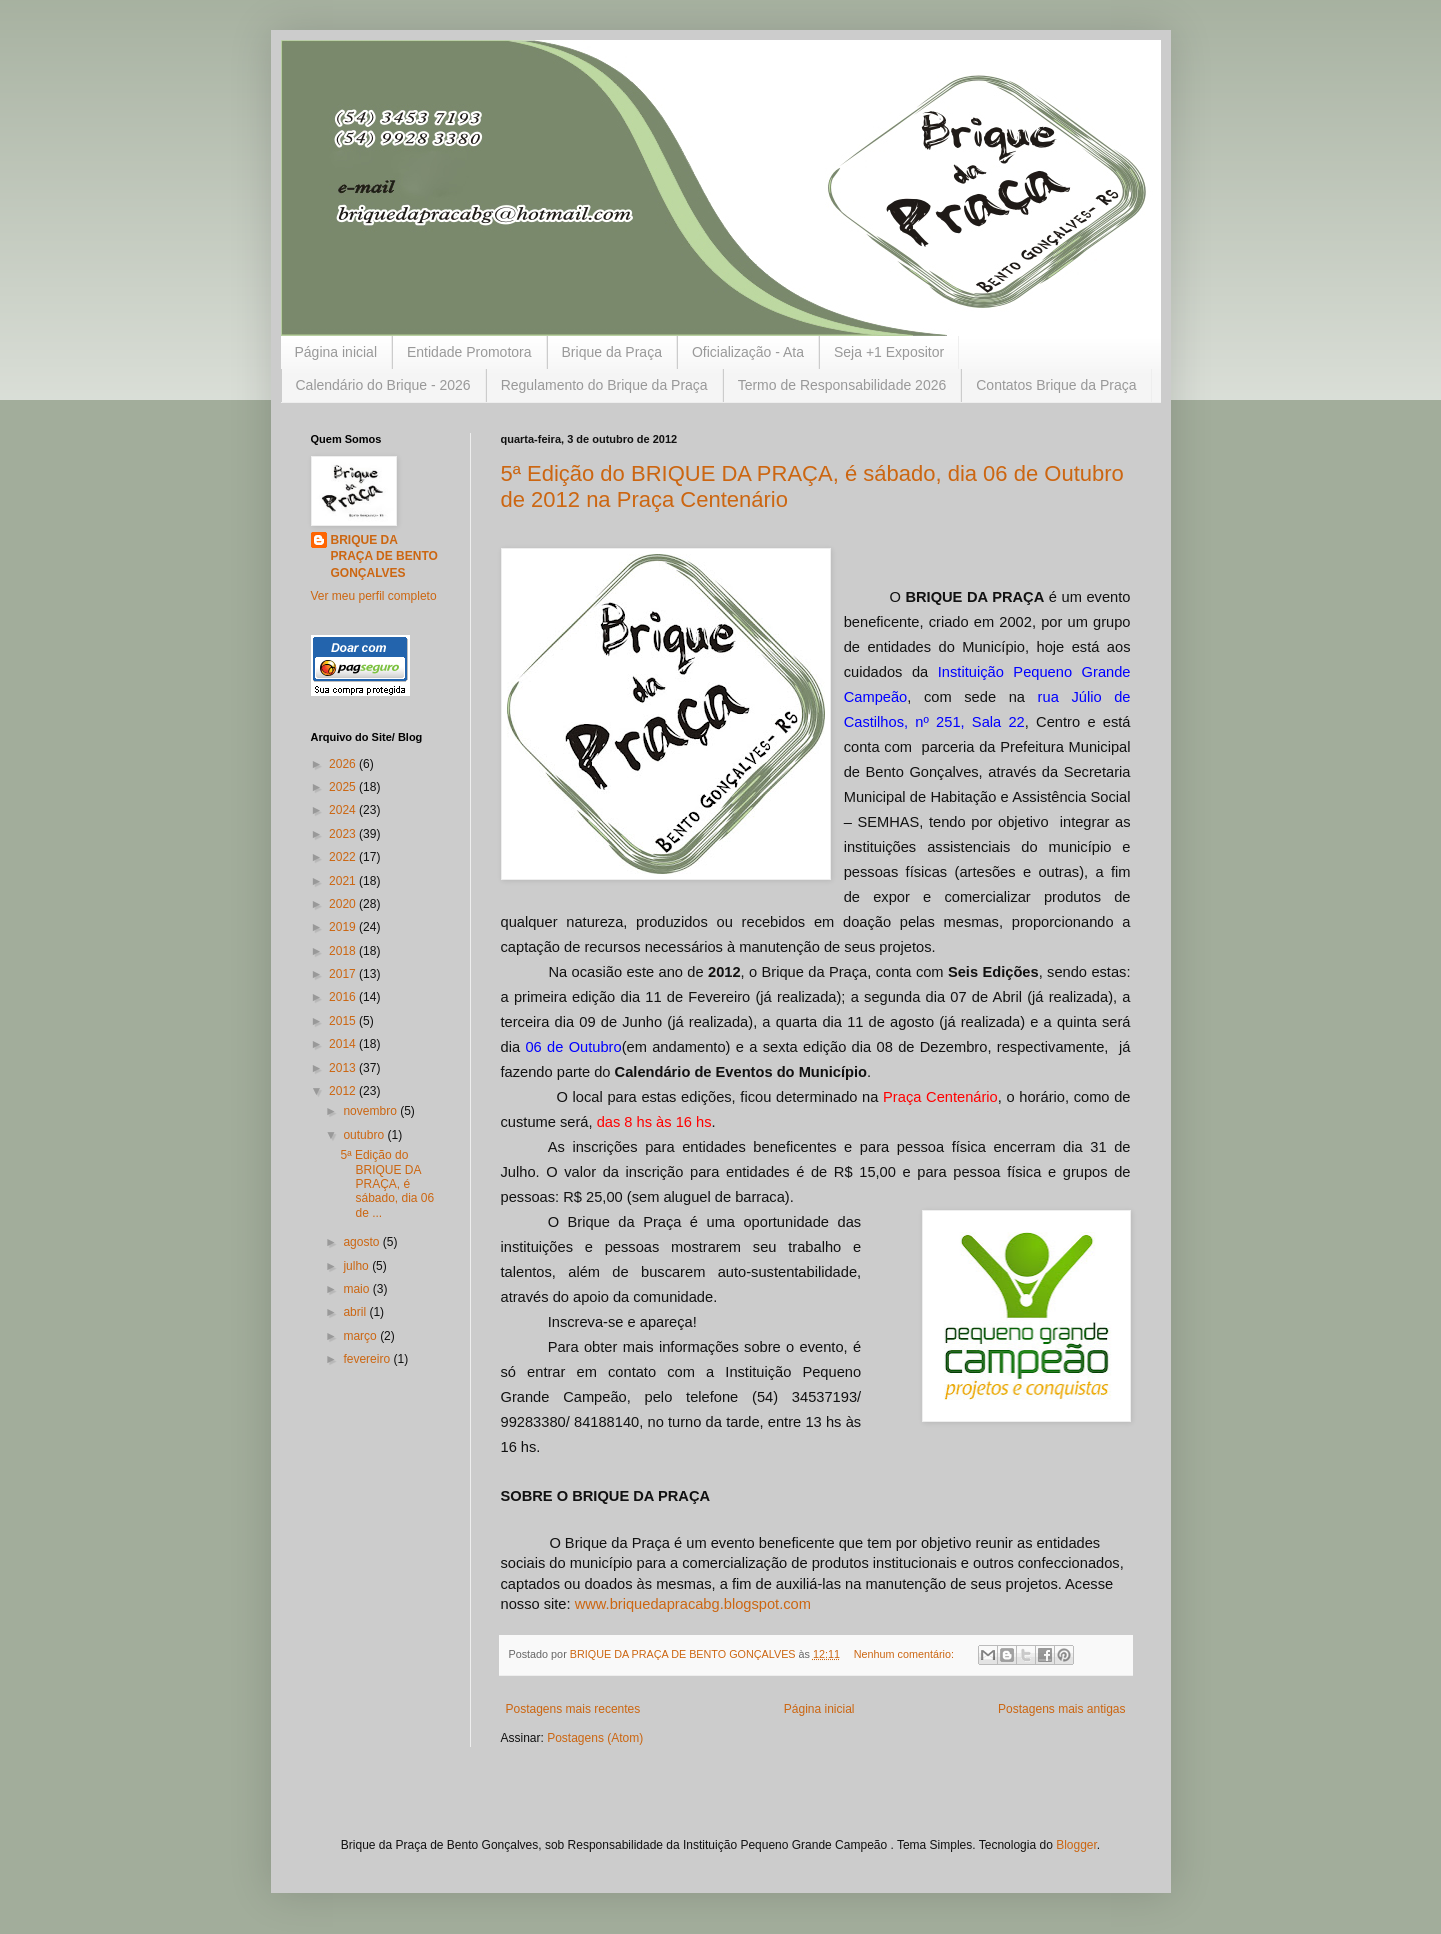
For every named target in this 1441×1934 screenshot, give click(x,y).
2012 (344, 1091)
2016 (344, 997)
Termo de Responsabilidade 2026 (842, 385)
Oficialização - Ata (748, 352)
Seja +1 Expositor (889, 352)
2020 (344, 904)
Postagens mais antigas (1061, 1709)
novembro (371, 1111)
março (361, 1336)
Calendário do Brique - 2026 (383, 385)
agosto (362, 1242)
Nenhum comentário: (905, 1654)
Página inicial (336, 352)
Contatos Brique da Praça (1056, 385)
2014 (344, 1044)
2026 (344, 764)
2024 (344, 810)
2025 (344, 787)
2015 (344, 1021)
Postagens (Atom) (595, 1738)
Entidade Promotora (469, 352)
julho (357, 1266)
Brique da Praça (612, 352)
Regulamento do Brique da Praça (604, 385)
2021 (344, 881)
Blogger (1076, 1845)
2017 (344, 974)
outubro (365, 1135)
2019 (344, 927)
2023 (344, 834)
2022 (344, 857)
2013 (344, 1068)
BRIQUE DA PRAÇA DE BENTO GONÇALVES (384, 557)
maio (357, 1289)
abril (356, 1312)
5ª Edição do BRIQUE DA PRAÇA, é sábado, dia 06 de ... (387, 1184)
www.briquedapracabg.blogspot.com (693, 1604)
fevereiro (368, 1359)
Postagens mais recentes (573, 1709)
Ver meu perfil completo (374, 596)
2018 (344, 951)
